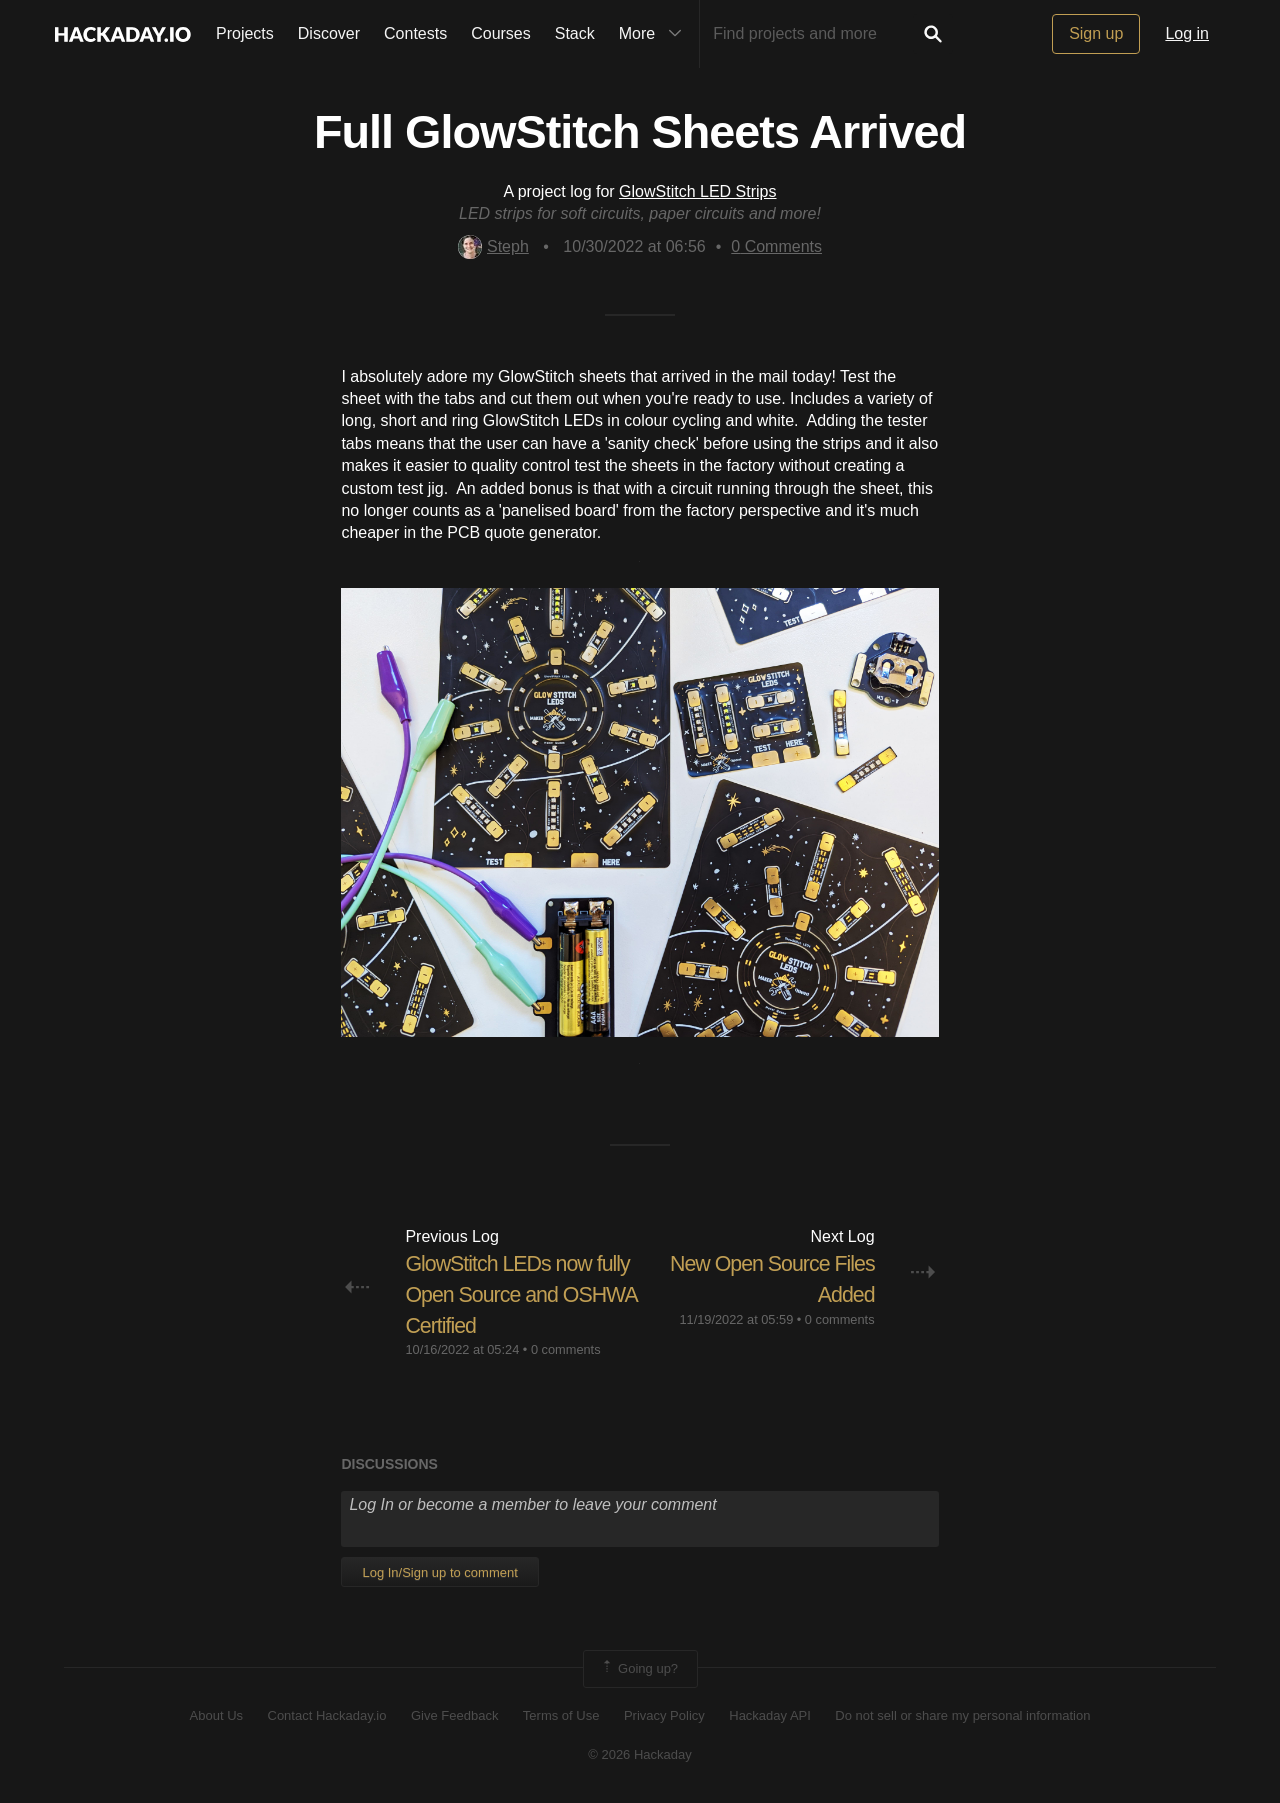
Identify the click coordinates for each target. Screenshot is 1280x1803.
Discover (329, 33)
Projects (245, 33)
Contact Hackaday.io (327, 1715)
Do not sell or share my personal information (962, 1715)
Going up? (639, 1668)
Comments (776, 246)
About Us (216, 1715)
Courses (501, 33)
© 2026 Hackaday (640, 1753)
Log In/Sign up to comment (439, 1571)
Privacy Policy (664, 1715)
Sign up (1096, 33)
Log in (1187, 33)
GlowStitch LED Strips (697, 191)
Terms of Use (561, 1715)
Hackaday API (770, 1715)
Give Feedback (454, 1715)
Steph (493, 246)
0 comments (566, 1349)
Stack (575, 33)
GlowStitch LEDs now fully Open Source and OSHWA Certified (521, 1294)
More (655, 34)
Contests (415, 33)
